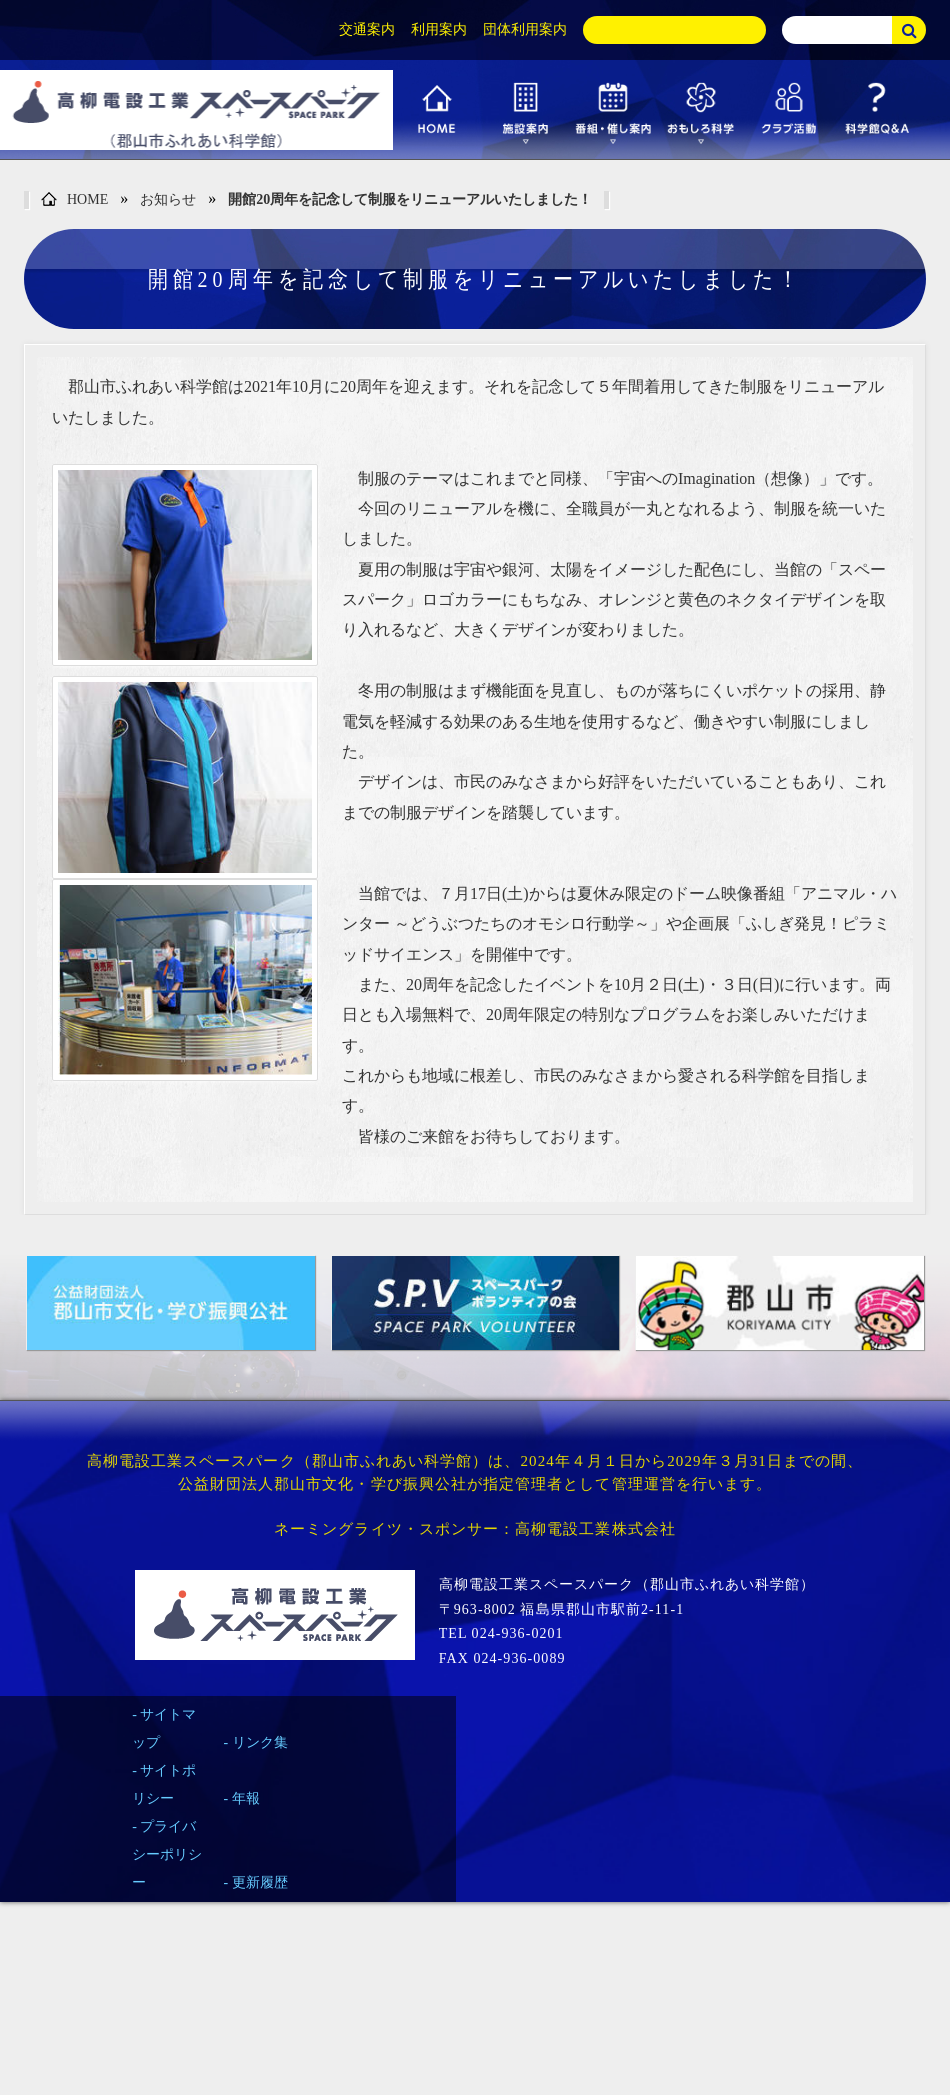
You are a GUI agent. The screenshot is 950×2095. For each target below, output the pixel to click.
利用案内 (439, 29)
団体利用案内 (525, 29)
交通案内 (367, 29)
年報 (246, 1798)
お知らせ (168, 199)
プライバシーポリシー (167, 1854)
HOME (74, 200)
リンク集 (260, 1742)
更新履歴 (260, 1882)
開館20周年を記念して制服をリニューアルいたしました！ (410, 199)
